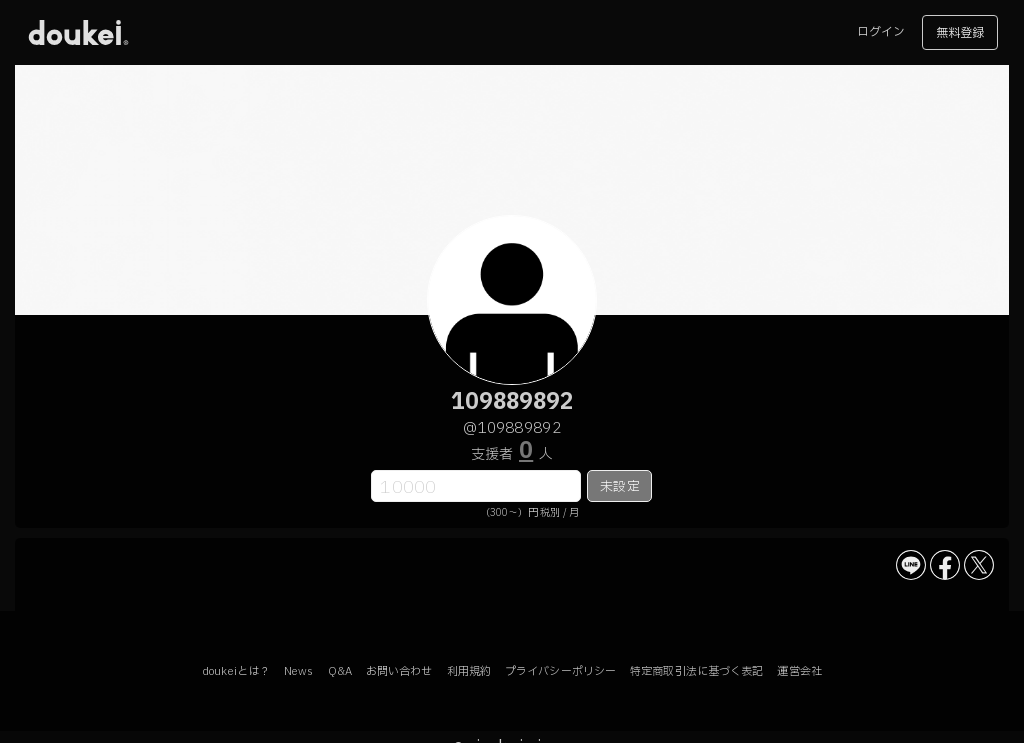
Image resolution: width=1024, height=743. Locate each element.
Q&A (340, 671)
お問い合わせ (399, 671)
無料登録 (960, 33)
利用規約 (469, 671)
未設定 (619, 487)
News (298, 671)
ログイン (881, 32)
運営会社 (799, 671)
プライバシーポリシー (560, 671)
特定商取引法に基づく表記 (696, 671)
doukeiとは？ (236, 671)
